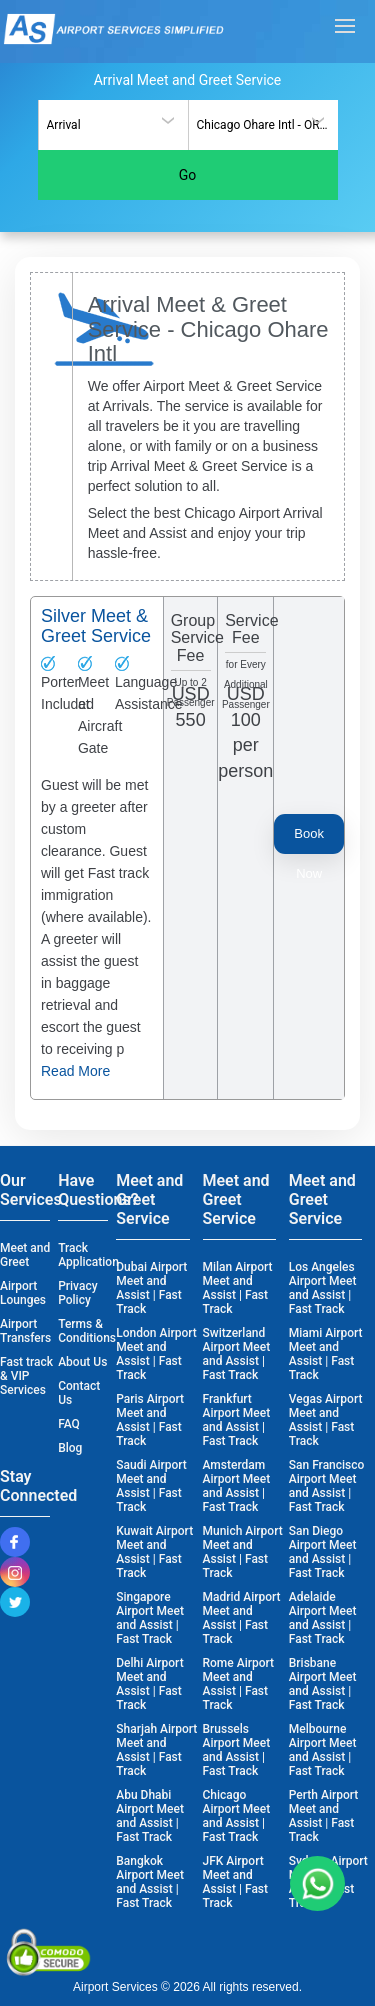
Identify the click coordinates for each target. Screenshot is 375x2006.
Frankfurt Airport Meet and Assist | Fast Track (237, 1420)
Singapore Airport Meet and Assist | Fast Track (150, 1618)
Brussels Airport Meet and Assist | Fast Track (237, 1750)
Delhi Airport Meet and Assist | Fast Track (149, 1684)
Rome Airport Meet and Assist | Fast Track (239, 1684)
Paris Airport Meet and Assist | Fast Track (150, 1420)
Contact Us (79, 1393)
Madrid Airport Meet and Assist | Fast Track (242, 1618)
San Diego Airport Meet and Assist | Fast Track (323, 1552)
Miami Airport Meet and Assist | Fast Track (326, 1354)
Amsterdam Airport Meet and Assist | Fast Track (237, 1486)
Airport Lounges (23, 1293)
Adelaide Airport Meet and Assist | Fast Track (323, 1618)
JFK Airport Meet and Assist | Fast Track (236, 1882)
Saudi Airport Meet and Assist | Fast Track (151, 1486)
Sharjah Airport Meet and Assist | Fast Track (156, 1750)
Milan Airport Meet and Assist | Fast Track (238, 1288)
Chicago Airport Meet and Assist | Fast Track (237, 1816)
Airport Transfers (25, 1331)
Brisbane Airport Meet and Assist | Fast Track (323, 1684)
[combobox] (113, 125)
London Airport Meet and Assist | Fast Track (156, 1354)
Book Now (309, 840)
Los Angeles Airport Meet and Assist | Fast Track (323, 1288)
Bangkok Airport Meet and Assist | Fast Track (150, 1882)
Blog (70, 1448)
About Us (82, 1362)
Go (188, 175)
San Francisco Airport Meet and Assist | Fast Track (327, 1486)
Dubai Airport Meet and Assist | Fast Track (151, 1288)
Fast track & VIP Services (26, 1376)
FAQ (69, 1424)
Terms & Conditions (85, 1331)
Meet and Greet (25, 1255)
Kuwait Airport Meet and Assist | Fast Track (154, 1552)
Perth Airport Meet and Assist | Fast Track (324, 1816)
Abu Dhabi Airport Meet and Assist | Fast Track (150, 1816)
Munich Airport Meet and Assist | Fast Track (243, 1552)
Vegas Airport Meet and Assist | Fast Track (326, 1420)
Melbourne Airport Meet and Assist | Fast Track (323, 1750)
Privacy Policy (77, 1293)
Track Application (85, 1255)
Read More (75, 1071)
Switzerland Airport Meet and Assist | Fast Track (237, 1354)
